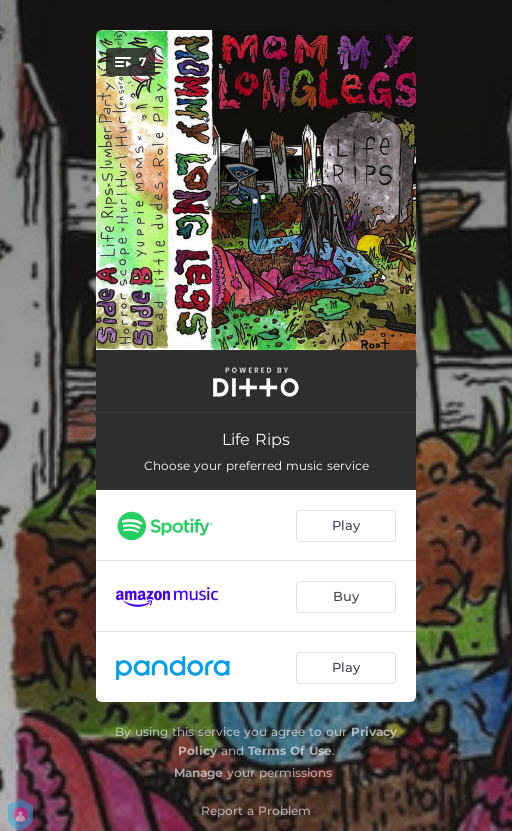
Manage (198, 772)
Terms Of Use (290, 750)
